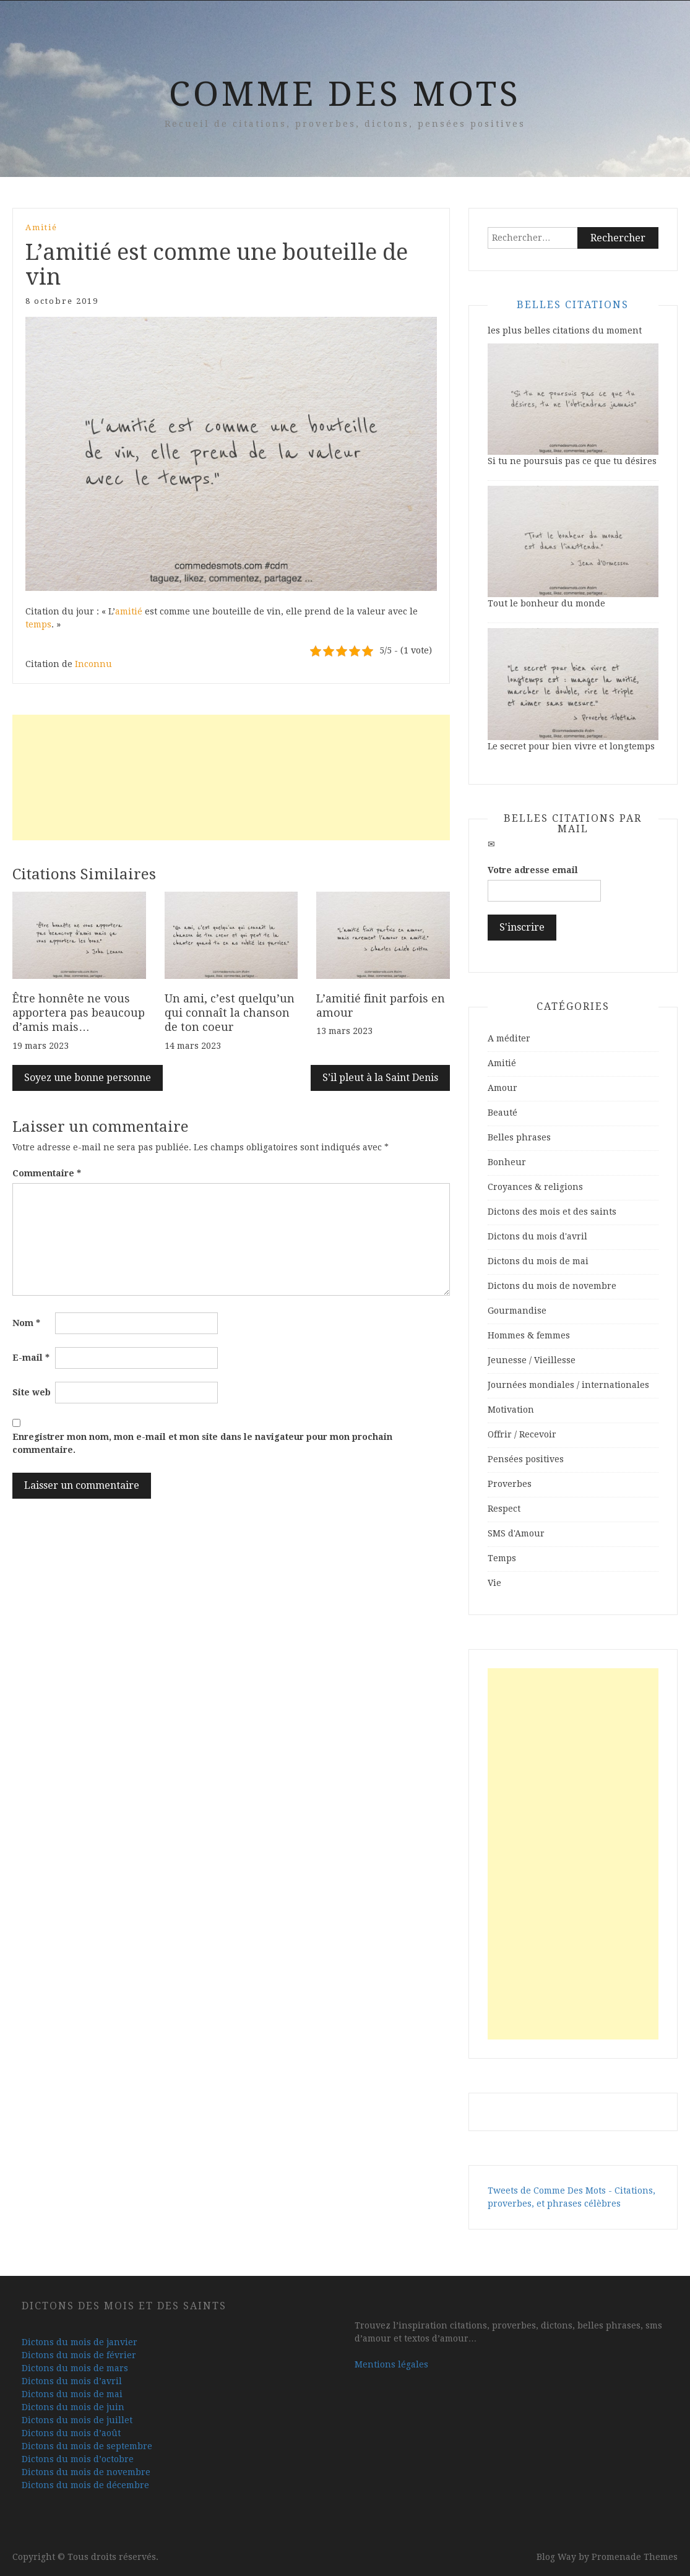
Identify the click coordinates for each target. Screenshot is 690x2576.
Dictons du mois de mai (538, 1261)
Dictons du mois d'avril (537, 1236)
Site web (31, 1392)
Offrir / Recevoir (522, 1434)
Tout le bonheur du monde (546, 603)
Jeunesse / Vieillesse (532, 1360)
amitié (128, 611)
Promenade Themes (635, 2557)
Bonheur (507, 1162)
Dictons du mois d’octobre (78, 2459)
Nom (26, 1323)
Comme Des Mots (345, 94)
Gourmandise (517, 1311)
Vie (494, 1583)
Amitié (41, 227)
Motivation (511, 1410)
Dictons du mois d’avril (72, 2381)
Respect (504, 1509)
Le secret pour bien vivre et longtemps (571, 746)
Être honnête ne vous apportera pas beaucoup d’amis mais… (78, 1013)
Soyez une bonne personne (87, 1077)
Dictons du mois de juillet (77, 2420)
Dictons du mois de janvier (79, 2342)
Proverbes (510, 1484)
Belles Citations (573, 305)
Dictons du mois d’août (71, 2433)
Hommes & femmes (529, 1335)
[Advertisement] (231, 777)
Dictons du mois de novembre (552, 1286)
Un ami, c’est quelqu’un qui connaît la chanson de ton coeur (230, 1013)
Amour (502, 1088)
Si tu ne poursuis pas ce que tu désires (572, 461)
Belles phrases (519, 1137)
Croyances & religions (535, 1187)
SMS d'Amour (516, 1533)
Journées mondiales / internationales (568, 1385)
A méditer (509, 1038)
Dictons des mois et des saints (552, 1212)
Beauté (502, 1113)
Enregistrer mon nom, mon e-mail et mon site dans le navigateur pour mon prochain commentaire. (202, 1443)
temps (38, 624)
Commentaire (46, 1173)
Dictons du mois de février (79, 2355)
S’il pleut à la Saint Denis (380, 1077)
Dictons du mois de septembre (87, 2446)
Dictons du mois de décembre (85, 2485)
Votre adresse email (533, 870)
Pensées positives (526, 1459)
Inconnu (93, 664)
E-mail (31, 1358)
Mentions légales (391, 2364)
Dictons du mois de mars (75, 2368)
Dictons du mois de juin (73, 2407)
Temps (502, 1558)
